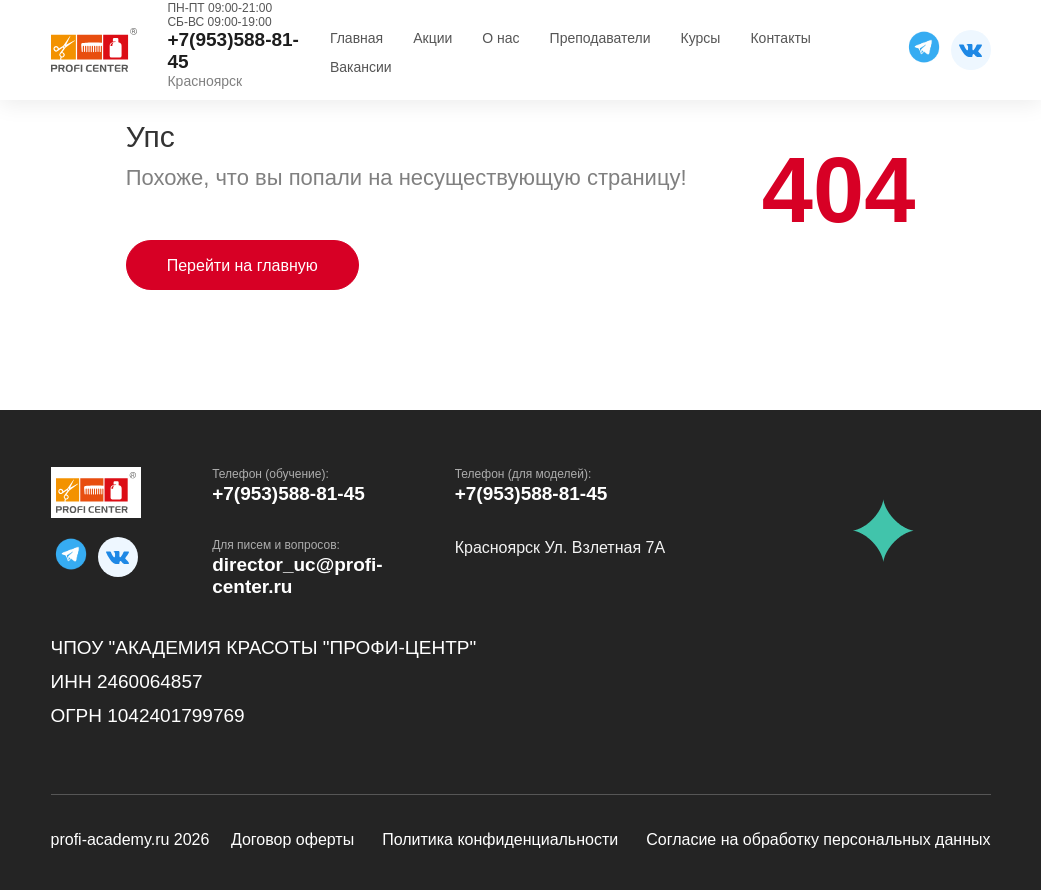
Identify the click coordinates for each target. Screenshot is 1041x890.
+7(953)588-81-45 (288, 493)
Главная (356, 38)
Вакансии (361, 67)
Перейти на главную (242, 265)
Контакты (780, 38)
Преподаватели (600, 38)
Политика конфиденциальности (500, 839)
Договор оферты (292, 839)
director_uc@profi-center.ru (297, 575)
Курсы (701, 38)
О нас (500, 38)
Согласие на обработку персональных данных (818, 839)
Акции (432, 38)
